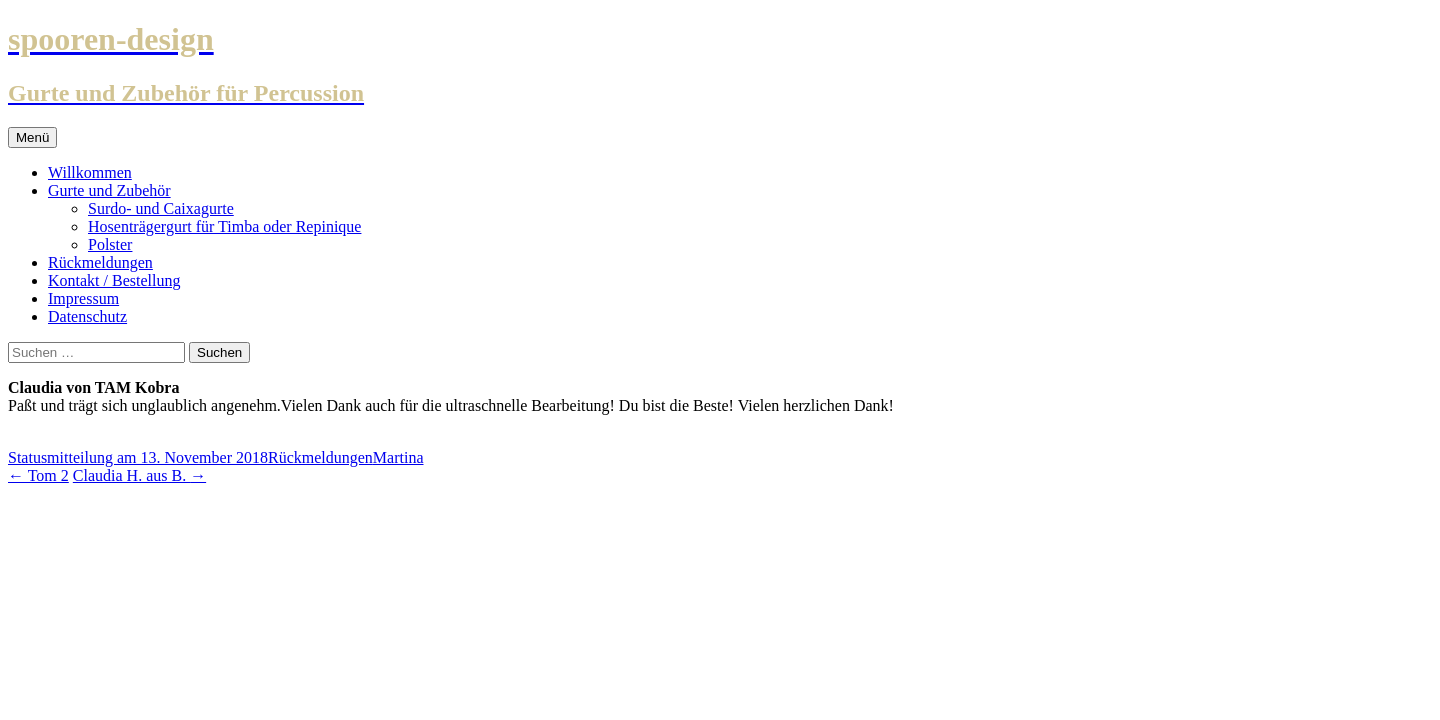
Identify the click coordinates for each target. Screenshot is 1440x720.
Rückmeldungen (100, 262)
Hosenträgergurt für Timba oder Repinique (224, 226)
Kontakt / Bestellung (114, 280)
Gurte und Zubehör (109, 190)
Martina (398, 457)
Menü (32, 137)
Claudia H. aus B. (139, 475)
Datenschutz (87, 316)
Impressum (83, 298)
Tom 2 (38, 475)
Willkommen (90, 172)
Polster (110, 244)
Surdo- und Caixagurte (161, 208)
